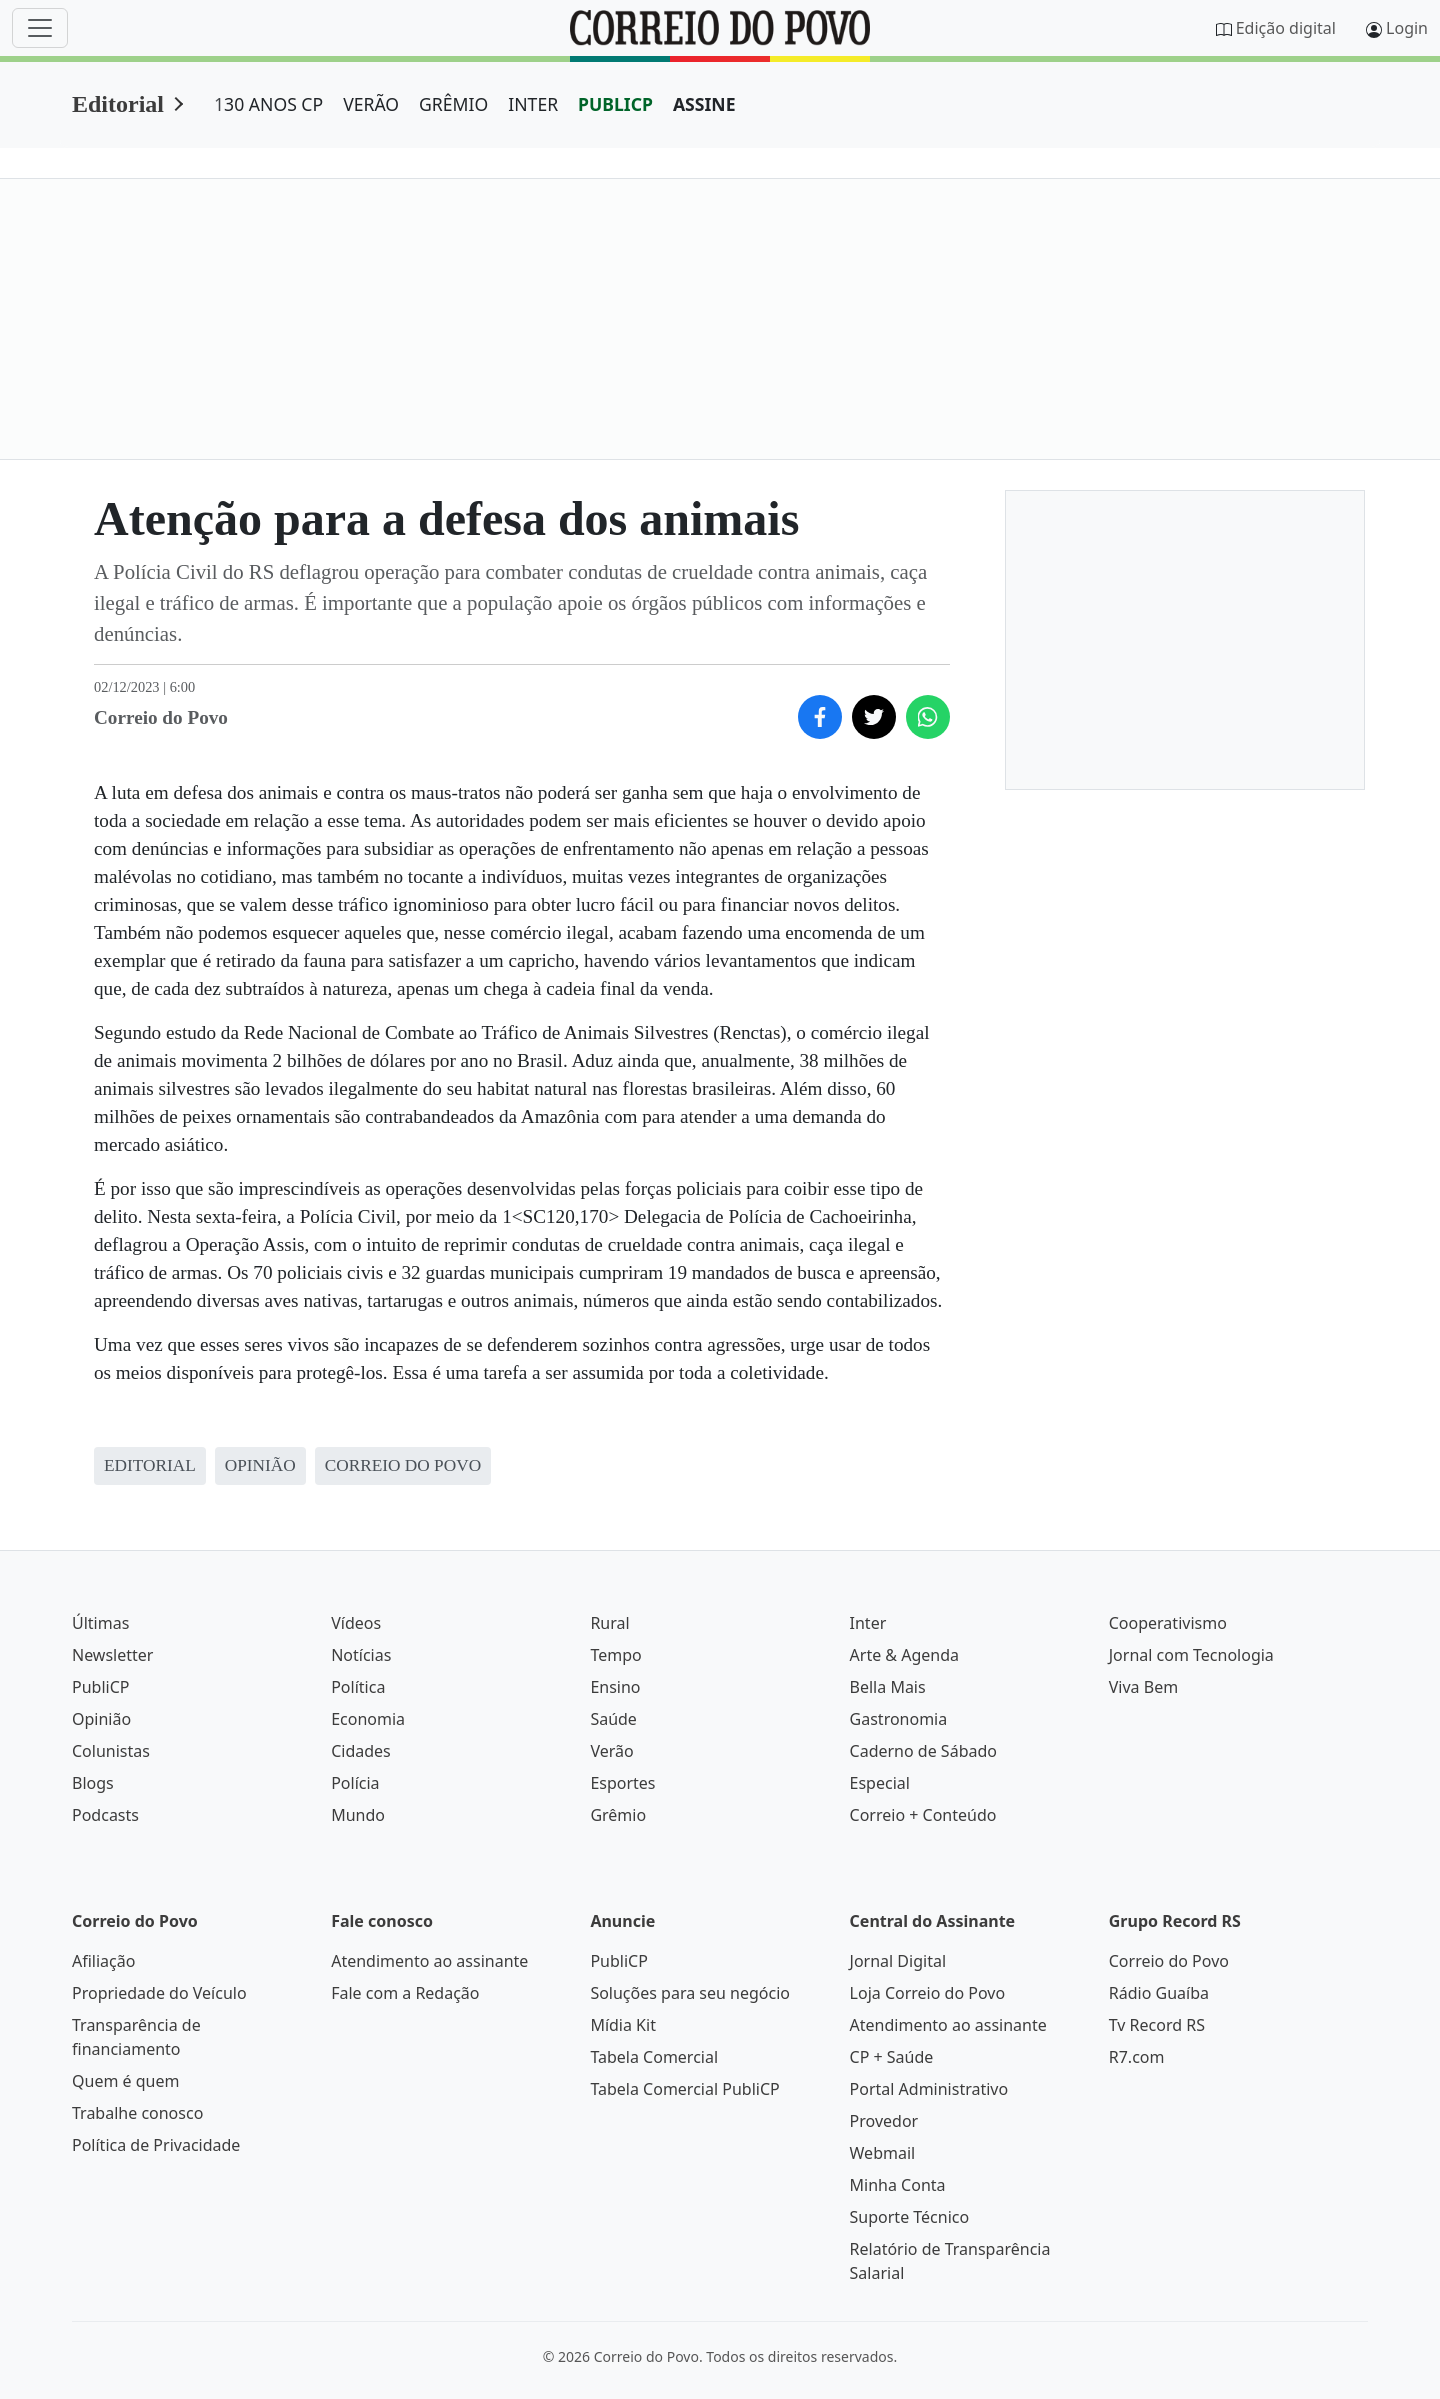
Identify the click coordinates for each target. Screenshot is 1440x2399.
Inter (868, 1623)
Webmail (883, 2153)
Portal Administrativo (929, 2089)
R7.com (1137, 2057)
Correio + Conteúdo (923, 1815)
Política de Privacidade (156, 2145)
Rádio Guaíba (1159, 1993)
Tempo (615, 1655)
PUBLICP (615, 104)
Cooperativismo (1168, 1623)
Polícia (355, 1783)
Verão (611, 1751)
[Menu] (40, 28)
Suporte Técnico (910, 2217)
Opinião (101, 1719)
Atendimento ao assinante (429, 1961)
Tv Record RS (1157, 2025)
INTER (533, 104)
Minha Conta (898, 2185)
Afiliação (103, 1961)
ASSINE (704, 104)
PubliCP (100, 1687)
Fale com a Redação (405, 1993)
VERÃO (371, 104)
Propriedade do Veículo (159, 1993)
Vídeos (356, 1623)
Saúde (613, 1719)
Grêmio (618, 1815)
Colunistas (111, 1751)
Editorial (118, 104)
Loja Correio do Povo (928, 1993)
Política (358, 1687)
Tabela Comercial (654, 2057)
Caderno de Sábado (923, 1751)
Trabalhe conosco (137, 2113)
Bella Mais (888, 1687)
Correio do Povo (1169, 1961)
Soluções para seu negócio (690, 1993)
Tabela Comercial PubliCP (684, 2089)
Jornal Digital (898, 1961)
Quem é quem (125, 2081)
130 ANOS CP (268, 104)
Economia (368, 1719)
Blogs (93, 1783)
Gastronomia (899, 1719)
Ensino (615, 1687)
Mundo (358, 1815)
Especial (880, 1783)
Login (1407, 28)
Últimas (100, 1623)
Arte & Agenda (904, 1655)
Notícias (361, 1655)
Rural (609, 1623)
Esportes (622, 1783)
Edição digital (1286, 28)
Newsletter (112, 1655)
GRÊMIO (453, 104)
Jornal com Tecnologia (1191, 1655)
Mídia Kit (623, 2025)
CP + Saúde (892, 2057)
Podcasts (105, 1815)
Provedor (884, 2121)
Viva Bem (1143, 1687)
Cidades (361, 1751)
